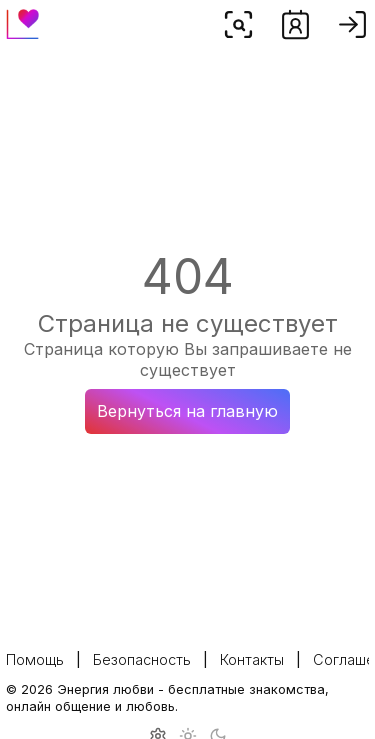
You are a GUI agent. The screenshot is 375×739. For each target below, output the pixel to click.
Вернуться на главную (187, 411)
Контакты (252, 659)
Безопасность (142, 659)
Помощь (35, 659)
